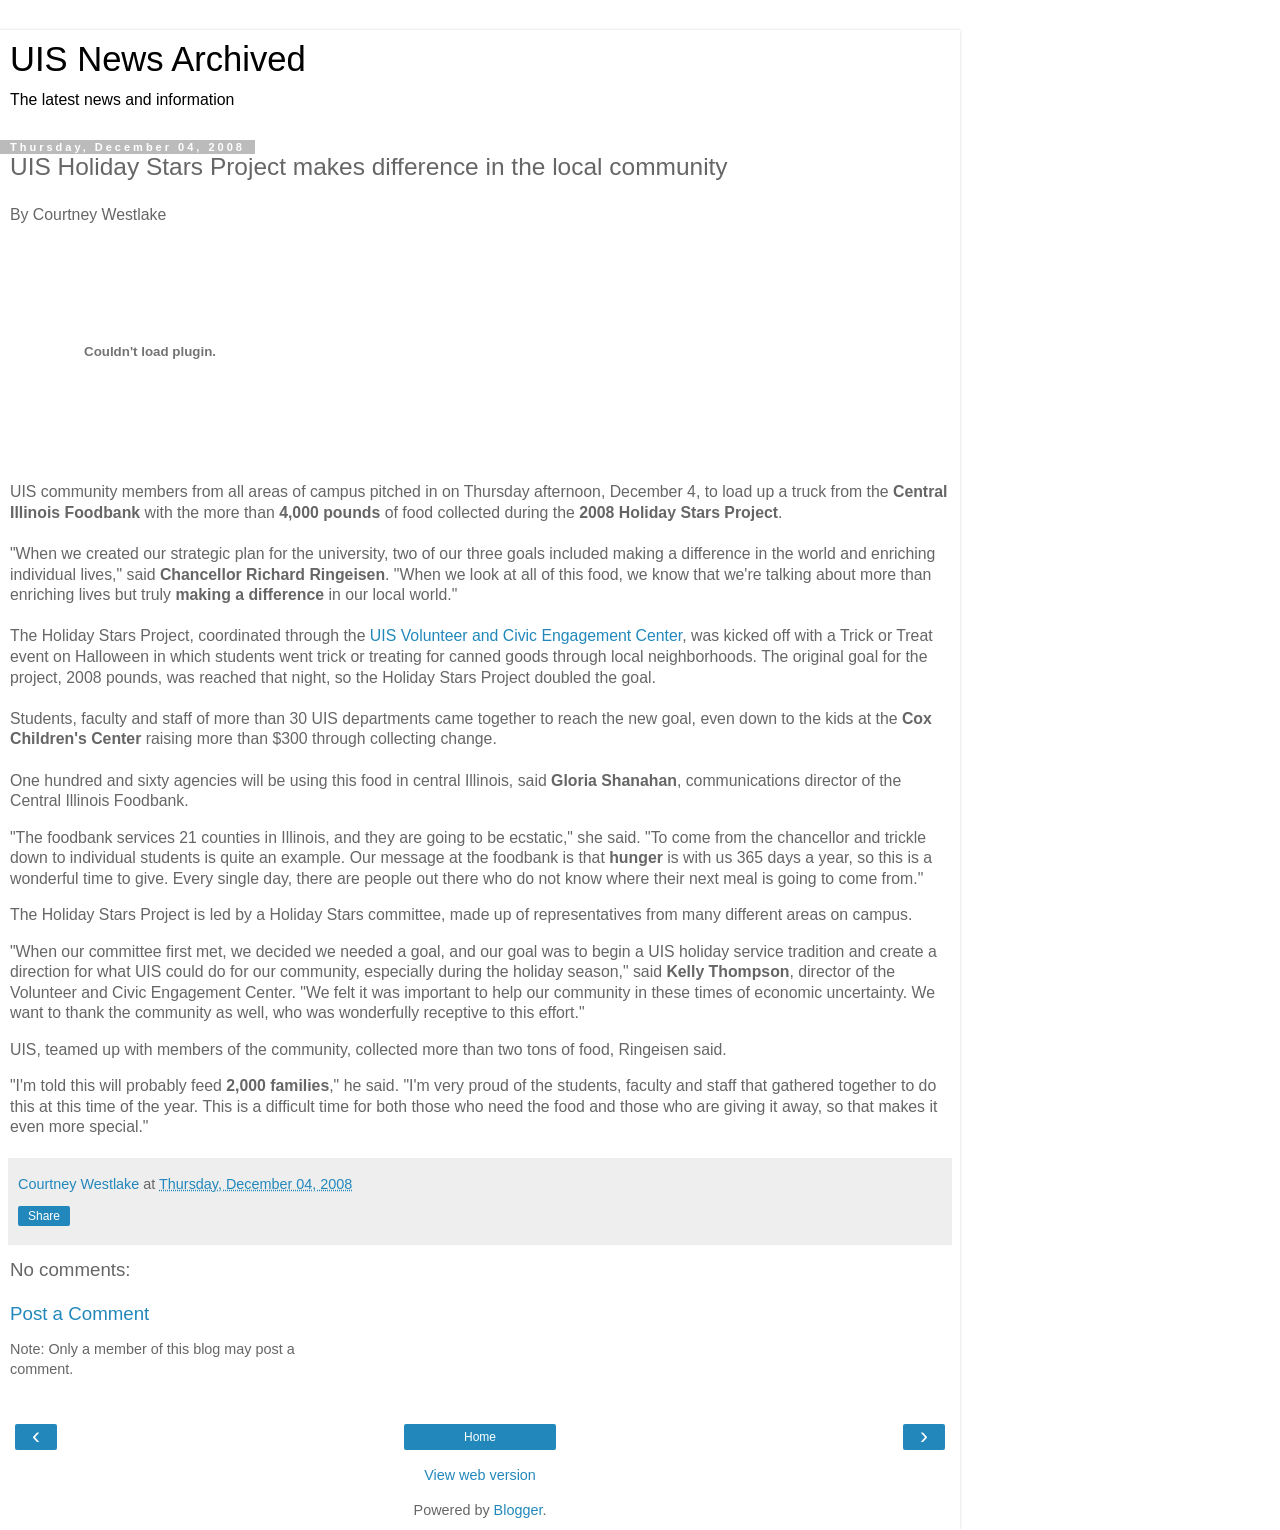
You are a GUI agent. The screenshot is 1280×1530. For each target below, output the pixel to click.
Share (44, 1216)
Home (480, 1437)
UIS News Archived (158, 59)
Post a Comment (79, 1313)
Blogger (518, 1510)
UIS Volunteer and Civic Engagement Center (526, 635)
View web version (480, 1475)
